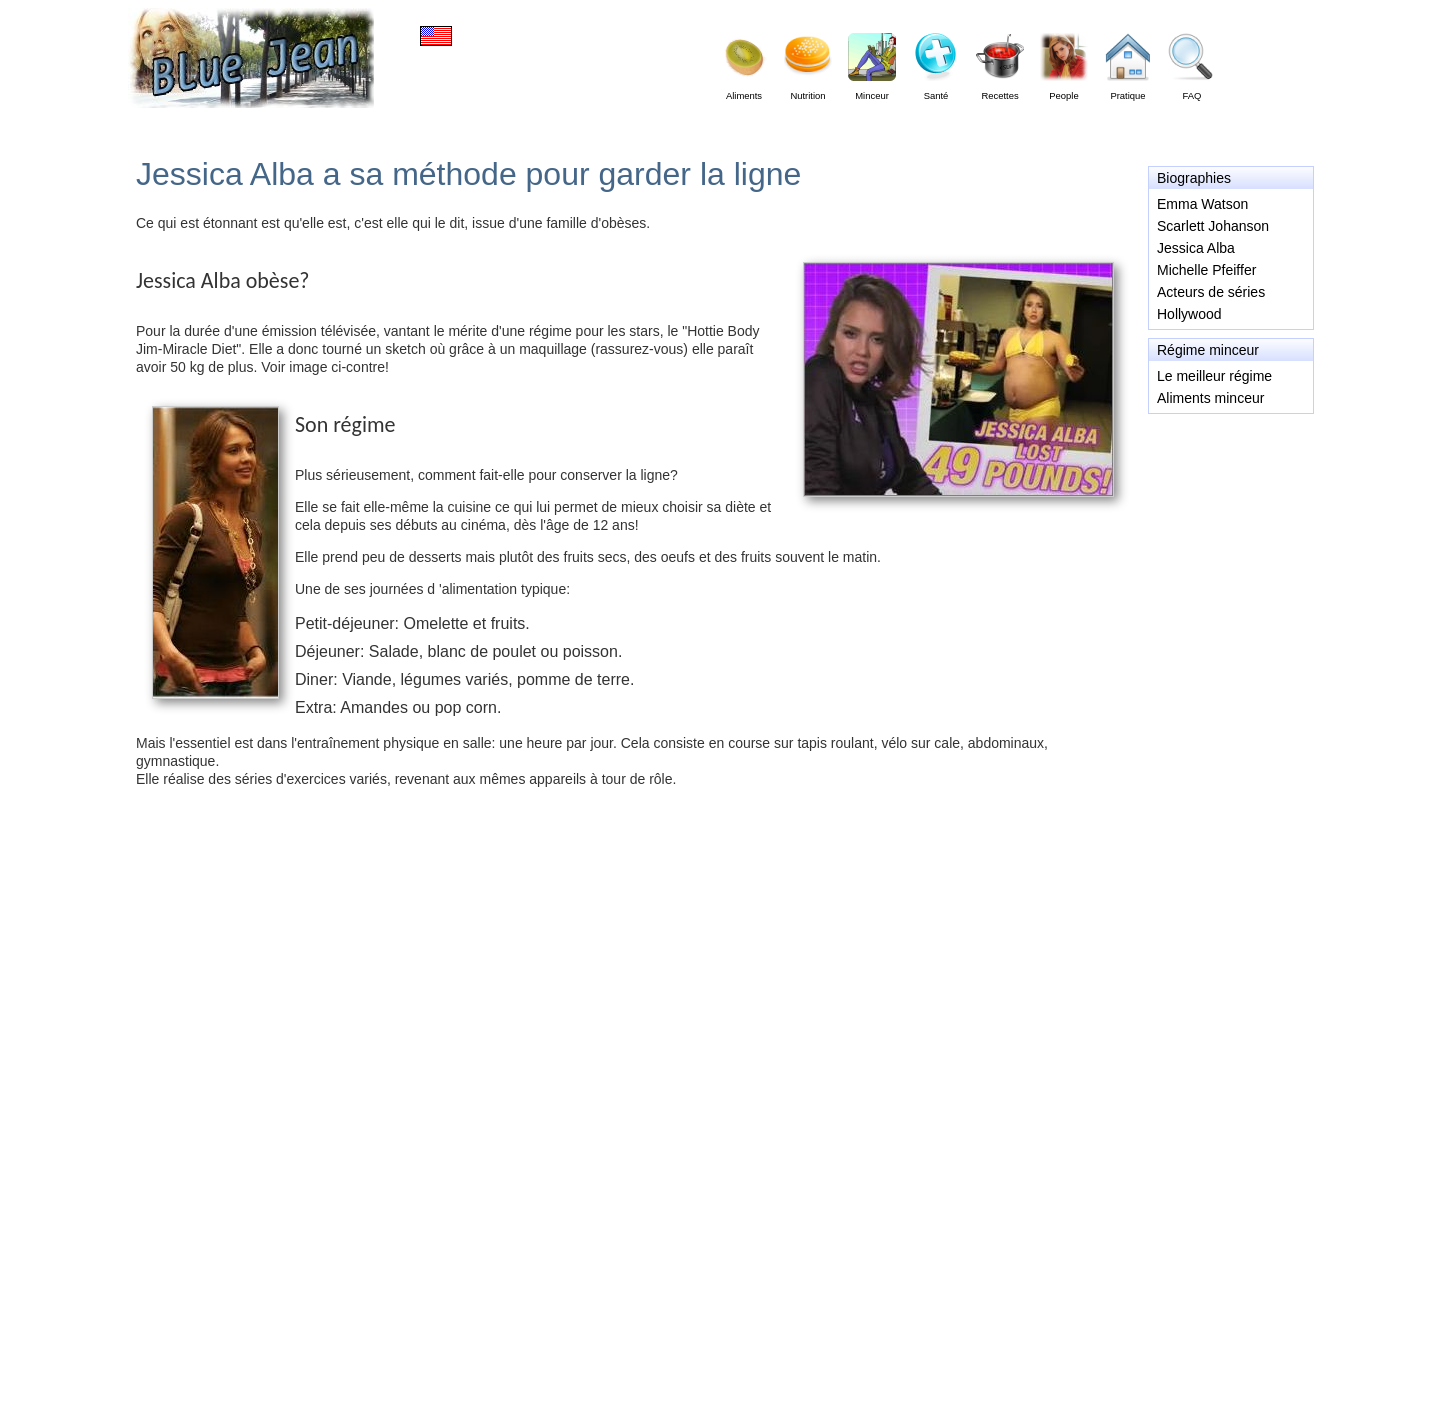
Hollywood (1189, 314)
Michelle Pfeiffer (1206, 270)
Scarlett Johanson (1213, 226)
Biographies (1194, 178)
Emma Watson (1202, 204)
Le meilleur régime (1214, 376)
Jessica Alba (1196, 248)
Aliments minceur (1210, 398)
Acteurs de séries (1211, 292)
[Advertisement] (1230, 504)
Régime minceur (1208, 350)
